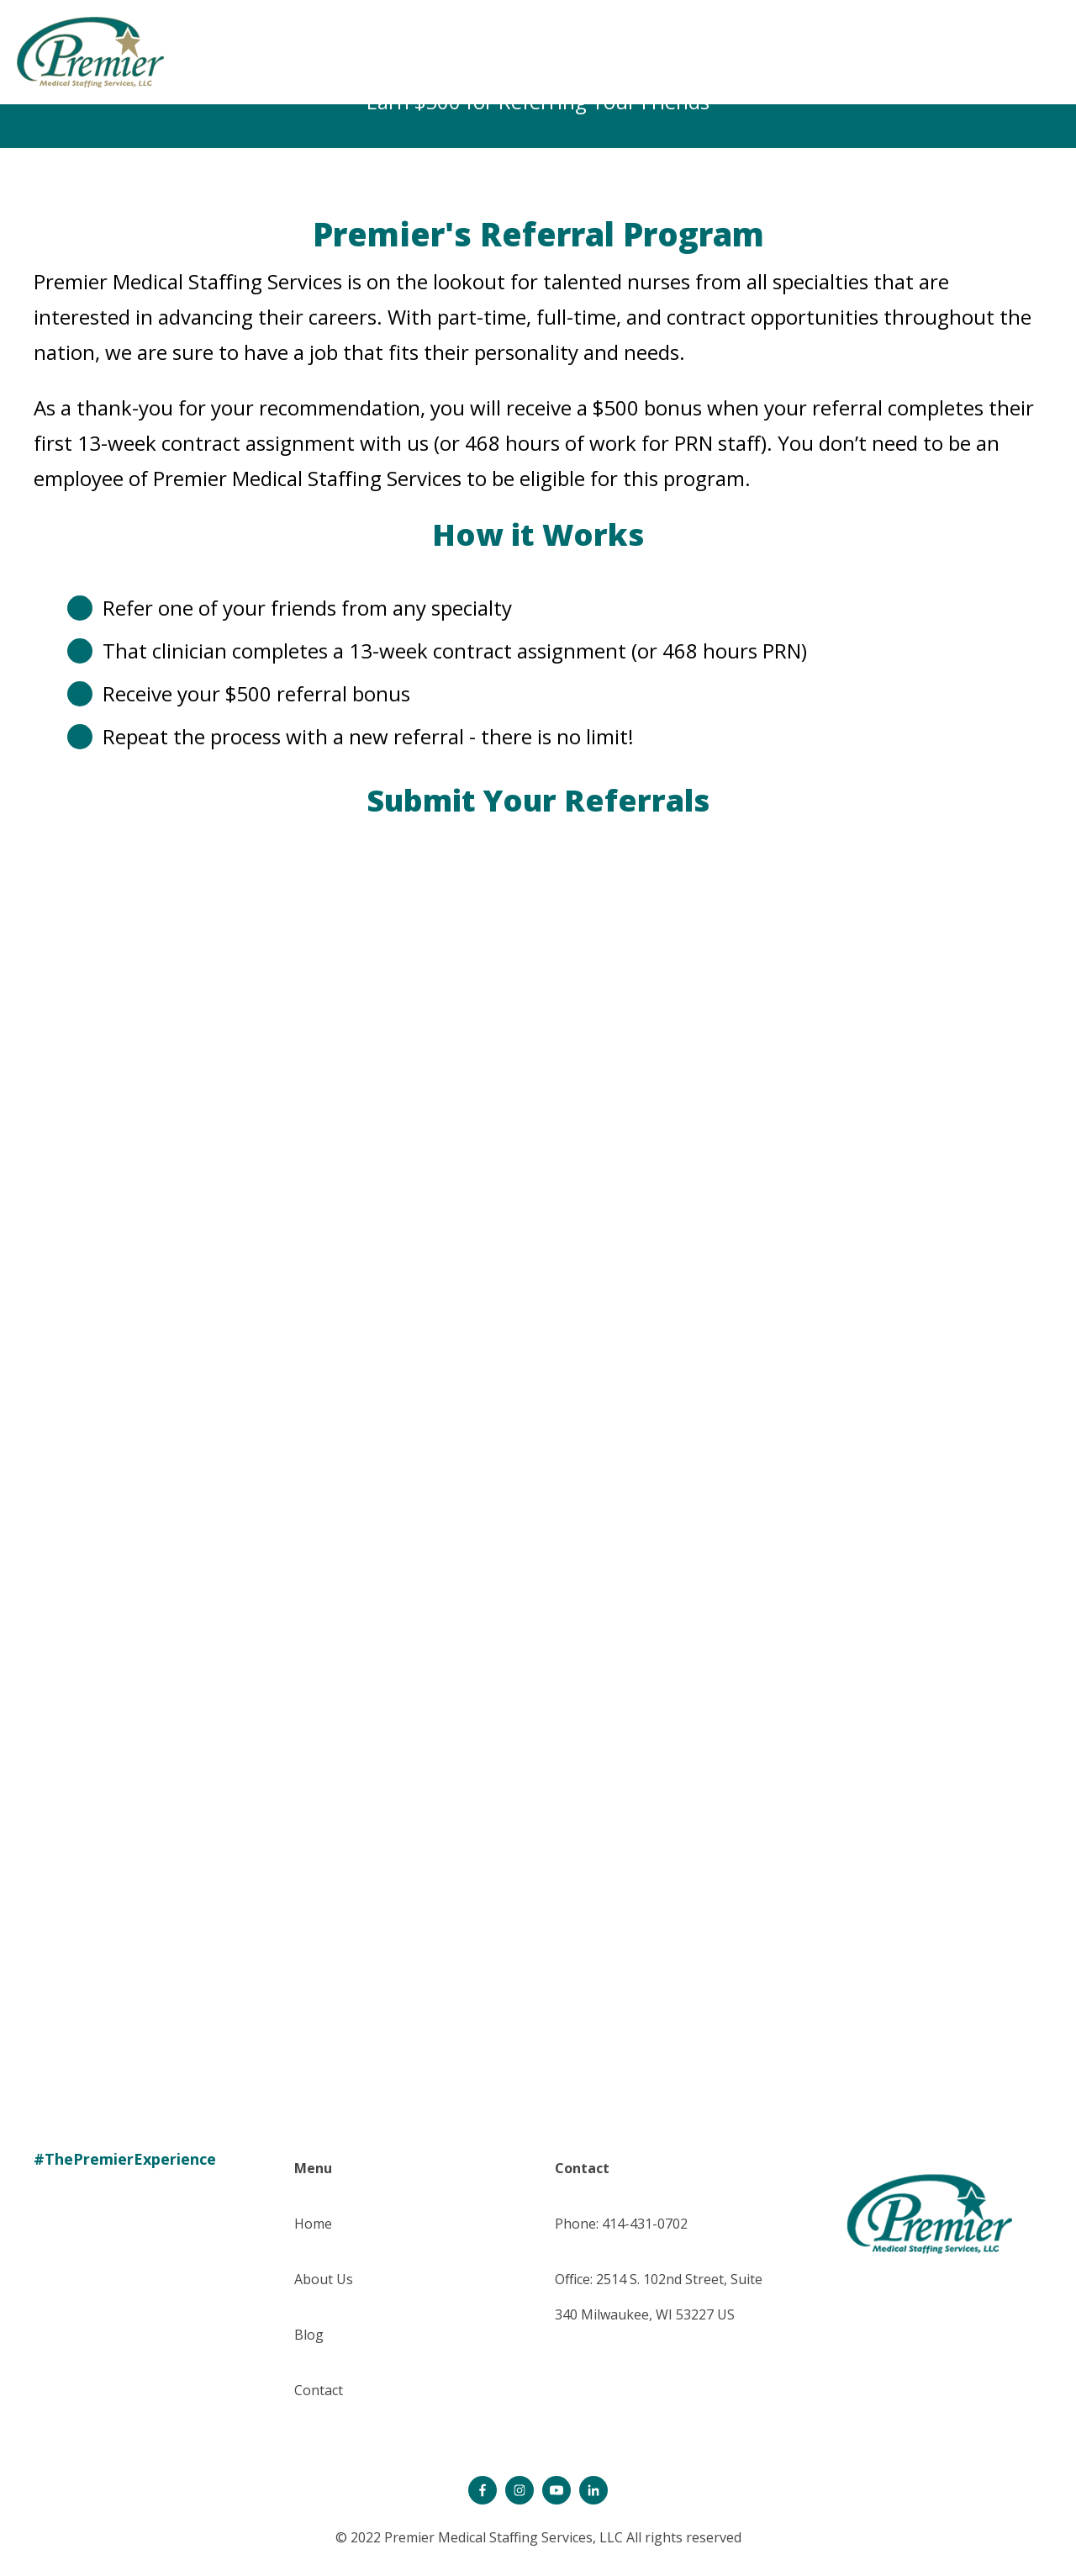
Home (313, 2223)
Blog (309, 2334)
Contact (318, 2390)
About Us (323, 2279)
